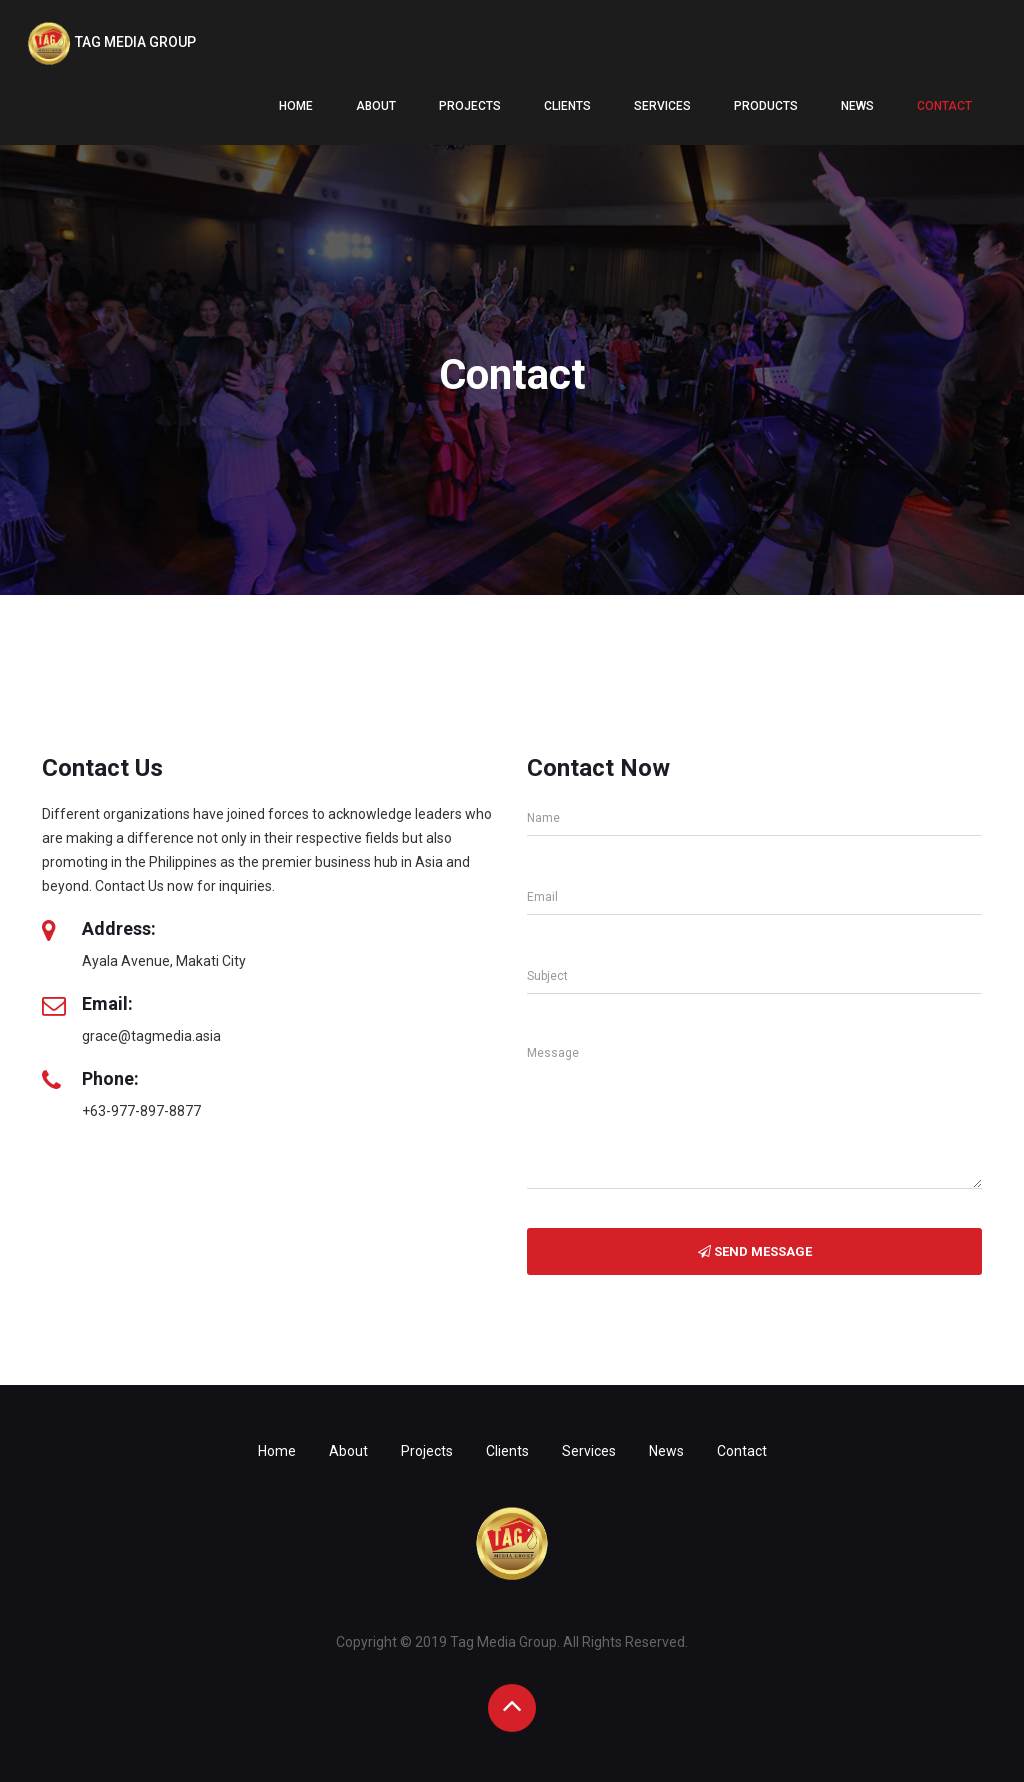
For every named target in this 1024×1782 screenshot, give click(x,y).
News (857, 106)
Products (766, 106)
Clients (567, 106)
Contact (944, 106)
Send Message (755, 1251)
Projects (470, 106)
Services (662, 106)
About (376, 106)
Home (296, 106)
